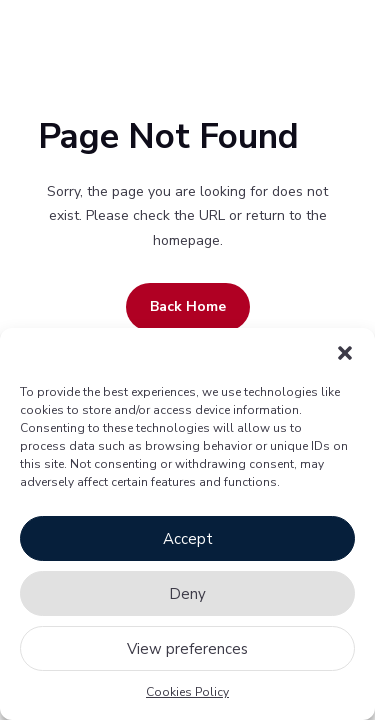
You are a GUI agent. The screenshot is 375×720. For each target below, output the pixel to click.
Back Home (188, 306)
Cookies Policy (187, 692)
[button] (345, 353)
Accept (188, 539)
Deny (187, 594)
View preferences (187, 649)
